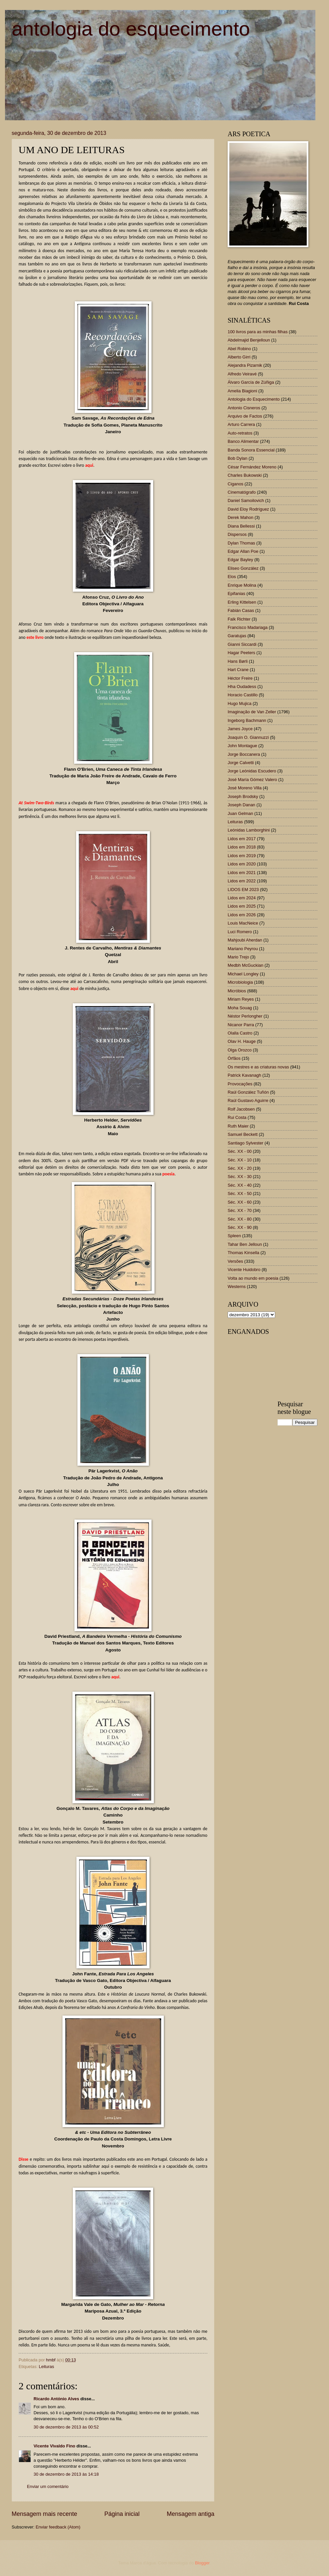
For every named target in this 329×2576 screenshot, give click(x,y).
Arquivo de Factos (245, 416)
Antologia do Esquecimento (254, 399)
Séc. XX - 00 (240, 1151)
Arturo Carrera (241, 424)
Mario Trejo (238, 956)
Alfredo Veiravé (242, 373)
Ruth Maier (238, 1126)
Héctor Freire (240, 678)
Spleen (234, 1235)
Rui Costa (237, 1117)
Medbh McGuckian (245, 965)
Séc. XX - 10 (240, 1159)
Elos (232, 576)
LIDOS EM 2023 (243, 889)
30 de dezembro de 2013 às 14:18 (66, 2474)
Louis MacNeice (243, 923)
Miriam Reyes (241, 999)
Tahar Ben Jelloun (245, 1244)
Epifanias (236, 593)
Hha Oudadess (242, 686)
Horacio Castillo (243, 694)
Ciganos (235, 483)
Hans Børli (238, 661)
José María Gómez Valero (252, 779)
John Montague (242, 745)
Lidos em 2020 (242, 863)
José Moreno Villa (245, 787)
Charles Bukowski (245, 475)
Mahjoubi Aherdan (245, 940)
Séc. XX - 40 (240, 1185)
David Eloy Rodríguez (248, 509)
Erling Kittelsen (242, 602)
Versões (235, 1261)
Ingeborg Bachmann (247, 720)
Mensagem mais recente (44, 2514)
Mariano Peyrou (243, 948)
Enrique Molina (242, 585)
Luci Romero (240, 931)
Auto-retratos (240, 433)
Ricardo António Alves (56, 2398)
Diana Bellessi (241, 526)
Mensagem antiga (190, 2514)
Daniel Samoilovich (246, 500)
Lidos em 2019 (242, 855)
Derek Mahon (240, 517)
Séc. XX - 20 (240, 1168)
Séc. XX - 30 (240, 1176)
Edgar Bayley (240, 559)
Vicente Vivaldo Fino (54, 2445)
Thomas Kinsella (243, 1252)
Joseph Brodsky (243, 796)
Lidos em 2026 (242, 914)
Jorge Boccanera (244, 754)
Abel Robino (239, 348)
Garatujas (237, 635)
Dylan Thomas (241, 543)
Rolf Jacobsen (241, 1109)
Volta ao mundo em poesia (253, 1278)
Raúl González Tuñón (248, 1092)
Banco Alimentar (243, 441)
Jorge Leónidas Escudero (252, 770)
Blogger (202, 2562)
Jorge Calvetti (241, 762)
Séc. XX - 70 (240, 1210)
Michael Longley (243, 973)
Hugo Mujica (240, 703)
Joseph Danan (241, 804)
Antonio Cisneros (244, 407)
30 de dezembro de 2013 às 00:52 (66, 2427)
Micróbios (237, 990)
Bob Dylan (237, 458)
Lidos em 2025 (242, 906)
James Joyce (240, 728)
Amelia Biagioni (242, 390)
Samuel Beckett (243, 1134)
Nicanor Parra (241, 1024)
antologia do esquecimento (131, 29)
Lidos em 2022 (242, 880)
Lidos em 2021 (242, 872)
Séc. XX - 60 (240, 1202)
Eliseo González (243, 568)
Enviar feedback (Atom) (58, 2527)
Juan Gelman (240, 813)
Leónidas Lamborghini (249, 830)
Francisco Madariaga (248, 627)
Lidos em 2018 (242, 846)
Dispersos (237, 534)
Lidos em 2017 (242, 838)
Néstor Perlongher (245, 1016)
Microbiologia (240, 982)
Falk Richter (239, 619)
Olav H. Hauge (242, 1041)
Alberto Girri (239, 356)
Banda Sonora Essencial (251, 449)
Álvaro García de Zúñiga (251, 382)
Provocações (240, 1083)
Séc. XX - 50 (240, 1193)
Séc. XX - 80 (240, 1219)
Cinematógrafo (242, 492)
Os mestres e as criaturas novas (258, 1066)
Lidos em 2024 (242, 897)
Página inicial (122, 2514)
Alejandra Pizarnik (245, 365)
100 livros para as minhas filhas (257, 331)
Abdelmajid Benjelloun (249, 340)
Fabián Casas (241, 610)
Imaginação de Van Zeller (252, 711)
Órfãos (234, 1058)
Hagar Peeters (241, 652)
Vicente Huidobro (244, 1269)
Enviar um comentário (47, 2486)
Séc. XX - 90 (240, 1227)
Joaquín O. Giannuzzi (248, 737)
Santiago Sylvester (245, 1142)
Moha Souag (240, 1007)
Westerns (237, 1286)
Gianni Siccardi (242, 644)
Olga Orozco (240, 1049)
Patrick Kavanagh (244, 1075)
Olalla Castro (240, 1033)
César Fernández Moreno (252, 466)
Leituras (46, 2366)
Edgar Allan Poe (243, 551)
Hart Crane (238, 669)
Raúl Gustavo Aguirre (248, 1100)
